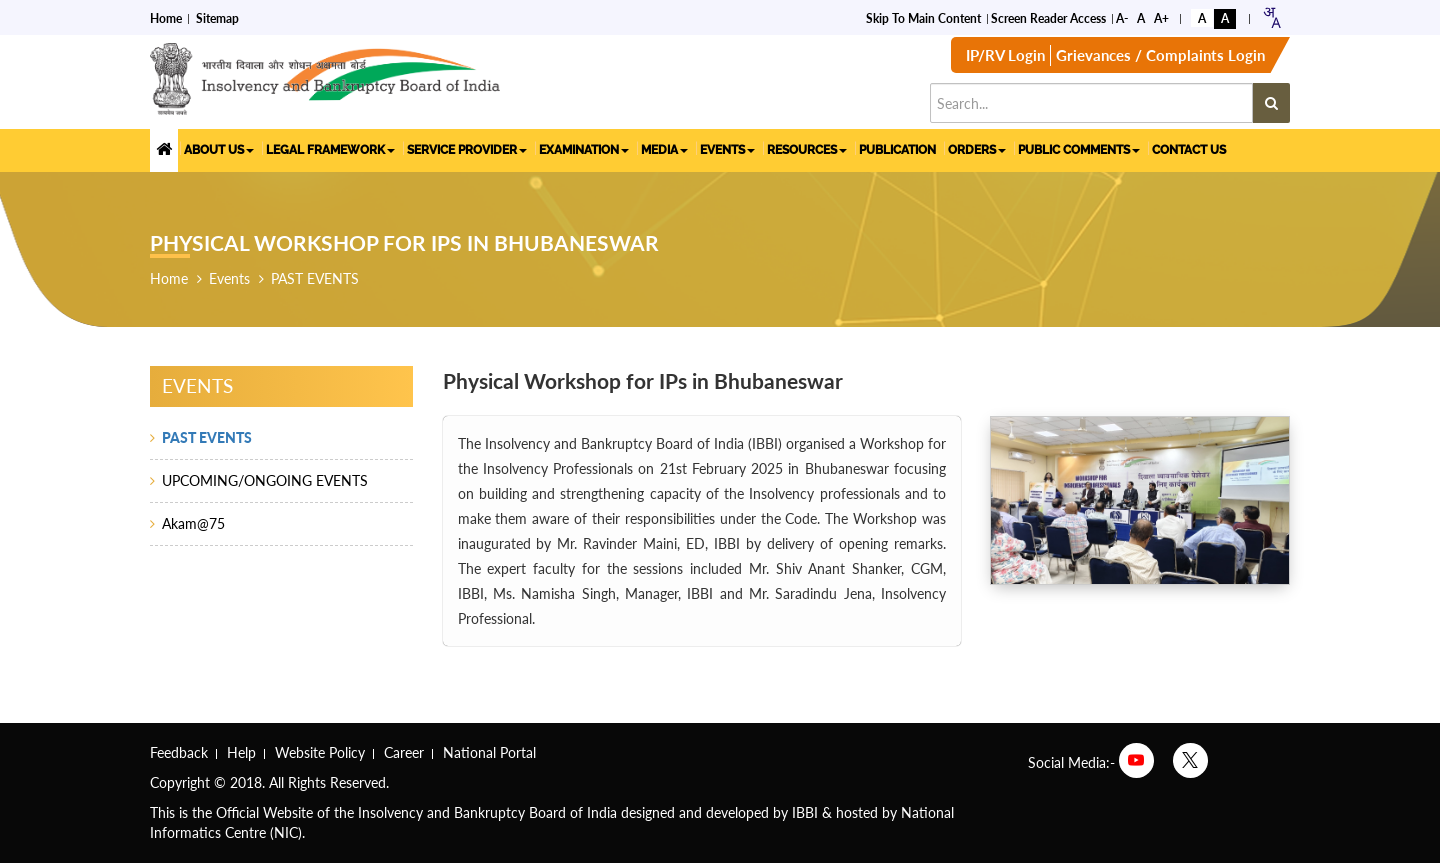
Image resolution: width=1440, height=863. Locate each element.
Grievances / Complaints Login (1160, 60)
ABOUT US (219, 148)
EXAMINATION (584, 148)
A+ (1161, 16)
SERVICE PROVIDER (467, 148)
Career (404, 752)
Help (241, 752)
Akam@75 (193, 523)
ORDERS (977, 148)
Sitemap (217, 16)
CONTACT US (1189, 148)
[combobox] (1271, 15)
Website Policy (320, 752)
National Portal (489, 752)
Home (166, 16)
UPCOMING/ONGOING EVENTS (265, 480)
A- (1122, 16)
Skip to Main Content (923, 16)
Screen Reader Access (1048, 16)
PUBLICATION (897, 148)
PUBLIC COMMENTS (1079, 148)
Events (229, 278)
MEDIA (664, 148)
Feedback (179, 752)
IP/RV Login (1005, 60)
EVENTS (727, 148)
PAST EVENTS (315, 278)
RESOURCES (807, 148)
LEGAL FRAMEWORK (330, 148)
